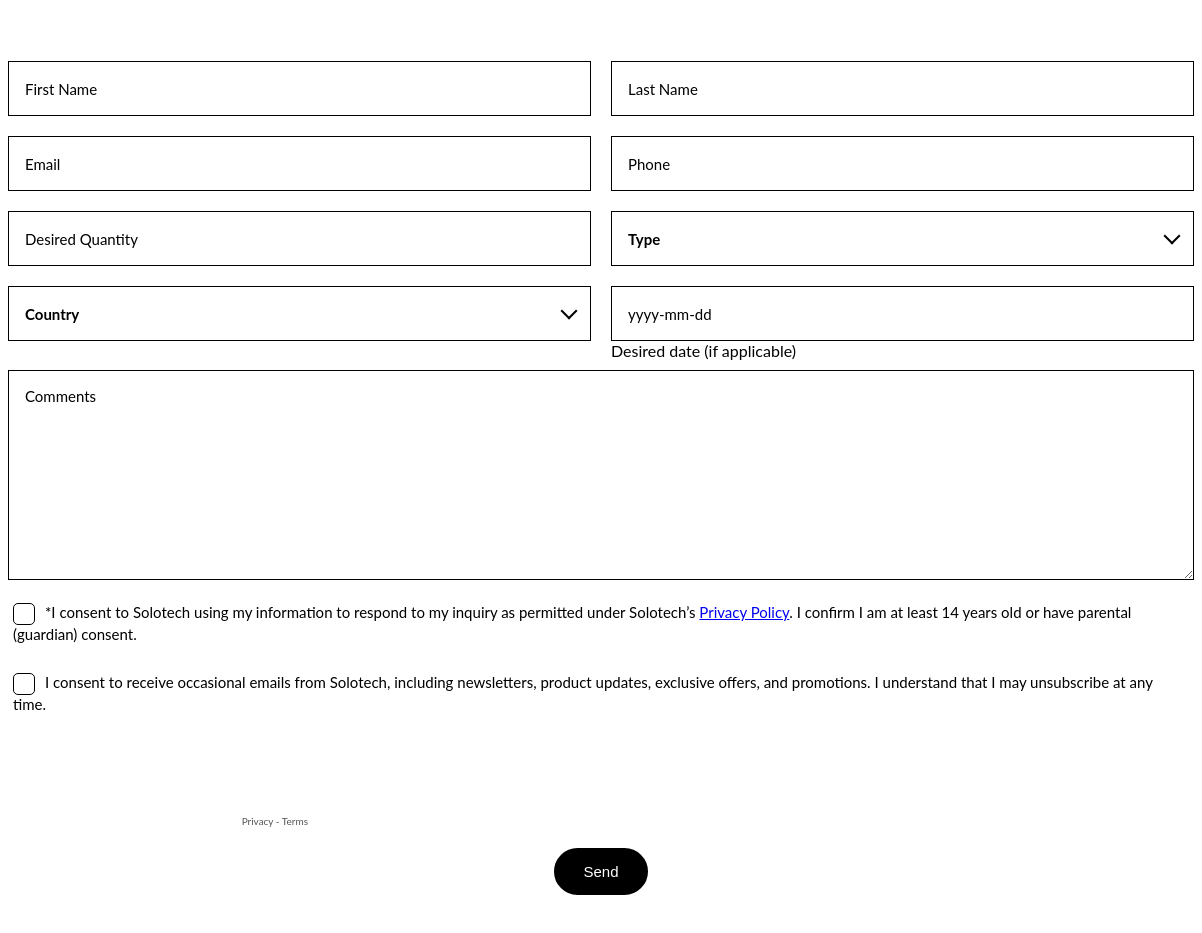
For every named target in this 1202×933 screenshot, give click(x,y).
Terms (295, 821)
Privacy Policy (744, 612)
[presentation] (160, 772)
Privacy (258, 821)
